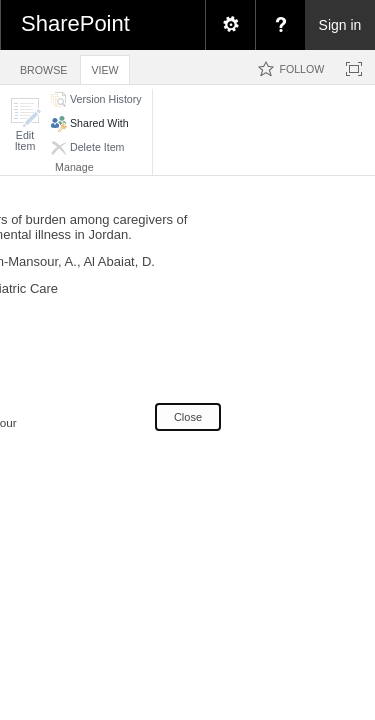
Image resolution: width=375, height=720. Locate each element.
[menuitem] (230, 25)
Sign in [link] (340, 25)
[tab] (43, 66)
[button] (25, 124)
